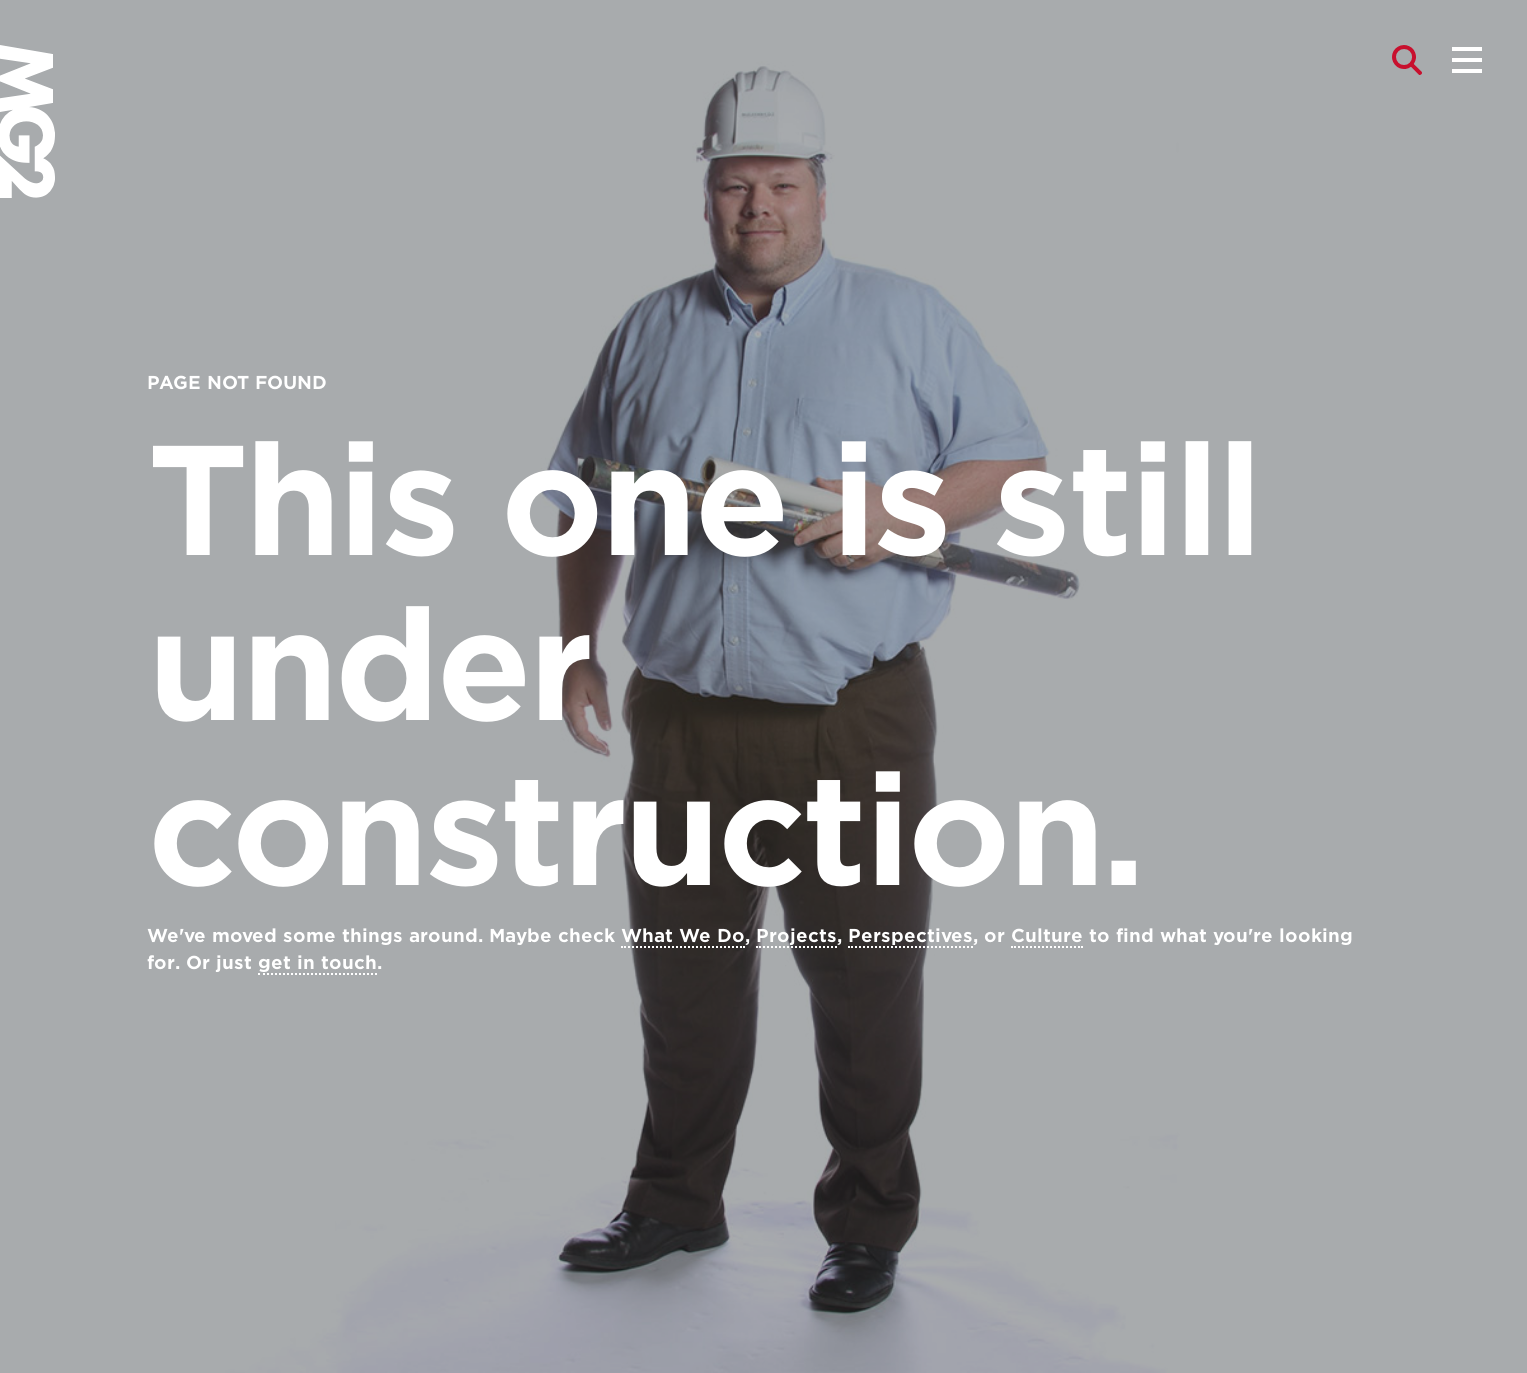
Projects (796, 935)
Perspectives (910, 935)
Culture (1047, 935)
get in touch (317, 962)
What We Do (683, 935)
